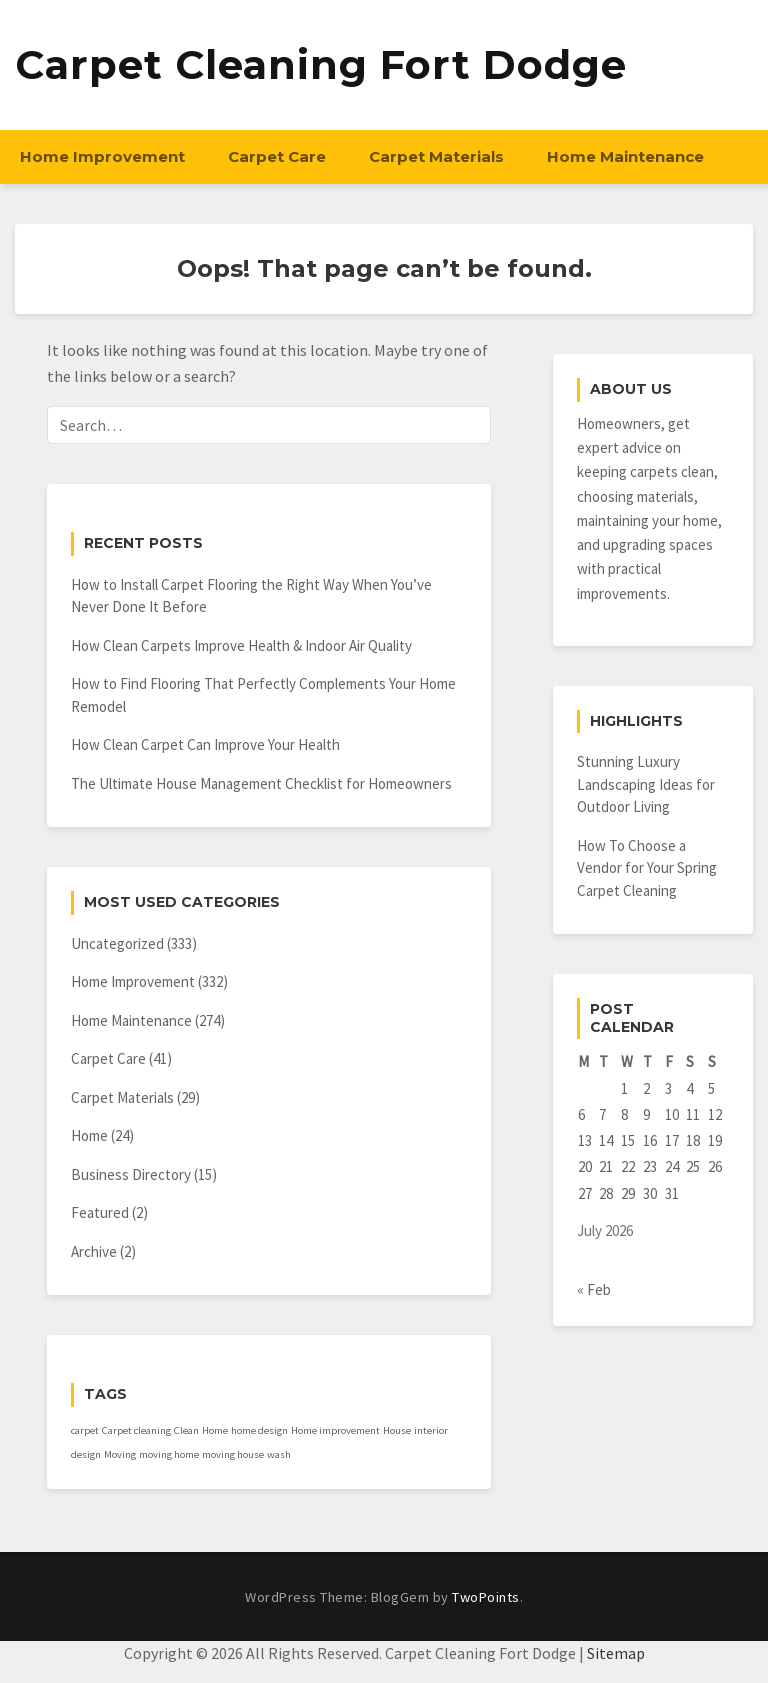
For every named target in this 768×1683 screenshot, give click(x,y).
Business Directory (131, 1174)
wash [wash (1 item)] (279, 1454)
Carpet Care (277, 156)
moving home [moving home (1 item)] (169, 1454)
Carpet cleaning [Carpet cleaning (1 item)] (136, 1430)
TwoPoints (486, 1597)
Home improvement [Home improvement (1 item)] (335, 1430)
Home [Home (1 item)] (215, 1430)
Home (89, 1135)
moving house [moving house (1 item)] (233, 1454)
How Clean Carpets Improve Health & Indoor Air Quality (241, 645)
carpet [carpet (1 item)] (85, 1430)
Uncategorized (117, 943)
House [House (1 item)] (397, 1430)
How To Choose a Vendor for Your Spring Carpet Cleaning (647, 868)
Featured (100, 1212)
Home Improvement (102, 156)
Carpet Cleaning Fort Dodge (321, 64)
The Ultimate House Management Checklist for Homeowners (261, 783)
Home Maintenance (625, 156)
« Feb (594, 1289)
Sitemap (616, 1653)
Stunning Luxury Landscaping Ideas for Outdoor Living (646, 784)
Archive (94, 1251)
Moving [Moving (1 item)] (120, 1454)
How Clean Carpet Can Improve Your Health (205, 744)
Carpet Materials (436, 156)
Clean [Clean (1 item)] (186, 1430)
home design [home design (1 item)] (259, 1430)
